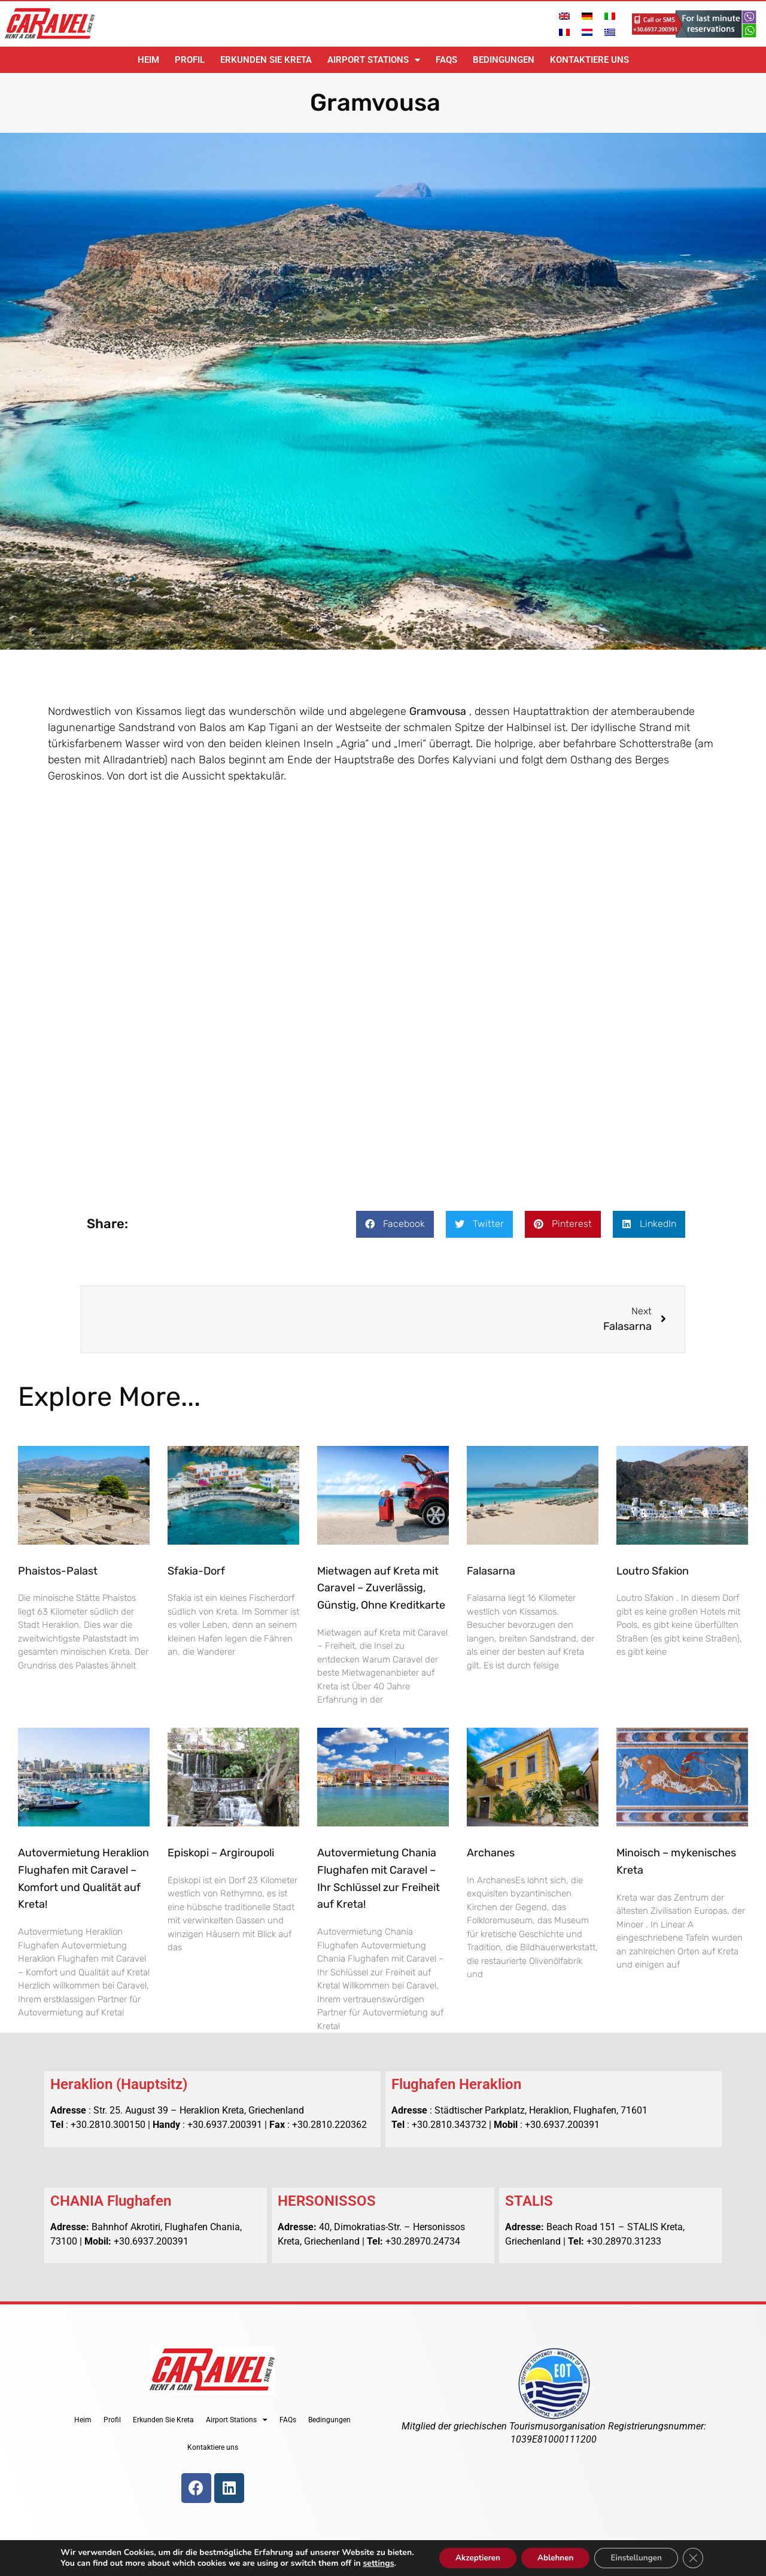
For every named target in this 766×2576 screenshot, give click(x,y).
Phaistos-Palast (58, 1571)
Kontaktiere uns (589, 59)
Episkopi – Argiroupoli (221, 1852)
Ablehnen (554, 2557)
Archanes (491, 1852)
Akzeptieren (471, 2557)
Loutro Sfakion (652, 1571)
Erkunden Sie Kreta (266, 59)
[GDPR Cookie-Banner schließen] (701, 2557)
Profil (190, 59)
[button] (395, 1224)
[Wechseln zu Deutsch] (587, 16)
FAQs (446, 59)
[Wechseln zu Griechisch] (609, 32)
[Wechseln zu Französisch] (564, 32)
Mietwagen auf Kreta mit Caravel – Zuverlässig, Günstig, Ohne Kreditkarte (381, 1588)
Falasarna (491, 1571)
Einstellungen (640, 2557)
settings (369, 2562)
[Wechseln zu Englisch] (564, 16)
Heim (148, 59)
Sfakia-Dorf (196, 1571)
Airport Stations (373, 60)
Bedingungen (503, 59)
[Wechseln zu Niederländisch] (587, 32)
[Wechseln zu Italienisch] (609, 16)
